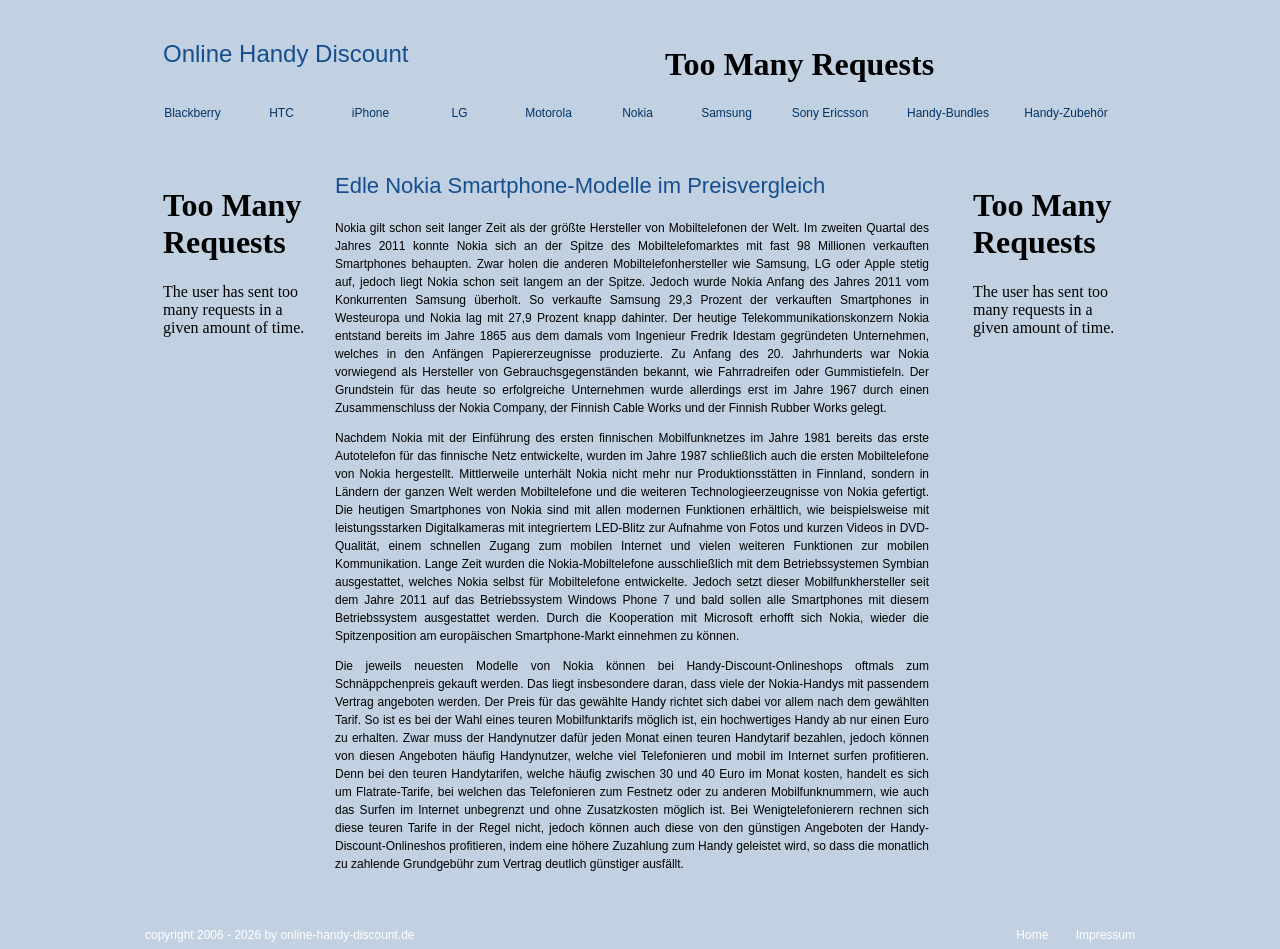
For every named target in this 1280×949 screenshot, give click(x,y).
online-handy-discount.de (347, 935)
